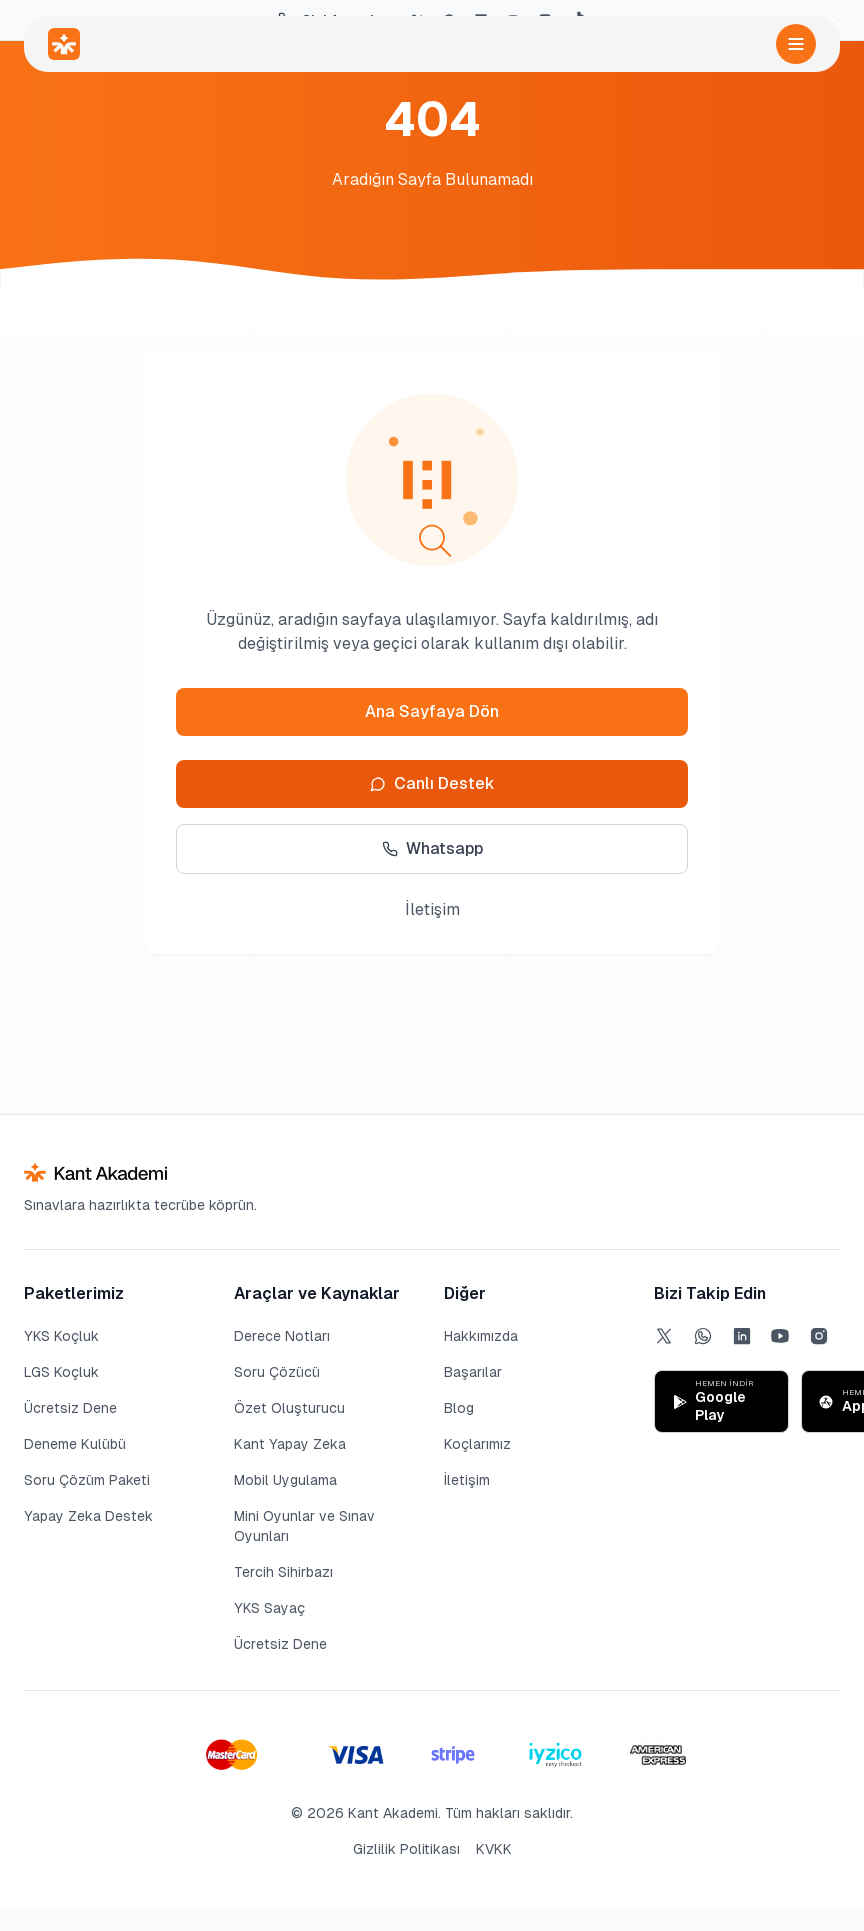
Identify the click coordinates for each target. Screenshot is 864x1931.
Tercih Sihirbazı (283, 1572)
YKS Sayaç (269, 1608)
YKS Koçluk (61, 1336)
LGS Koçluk (61, 1372)
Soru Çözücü (277, 1372)
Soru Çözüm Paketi (87, 1480)
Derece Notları (282, 1336)
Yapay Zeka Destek (88, 1516)
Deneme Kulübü (75, 1444)
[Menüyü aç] (796, 44)
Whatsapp (432, 848)
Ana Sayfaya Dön (432, 711)
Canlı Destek (432, 783)
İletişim (432, 909)
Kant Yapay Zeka (290, 1444)
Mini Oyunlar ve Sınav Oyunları (304, 1526)
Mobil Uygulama (285, 1480)
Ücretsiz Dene (70, 1408)
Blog (459, 1408)
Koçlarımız (477, 1444)
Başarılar (473, 1372)
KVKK (494, 1849)
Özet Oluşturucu (289, 1408)
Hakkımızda (481, 1336)
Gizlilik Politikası (406, 1849)
